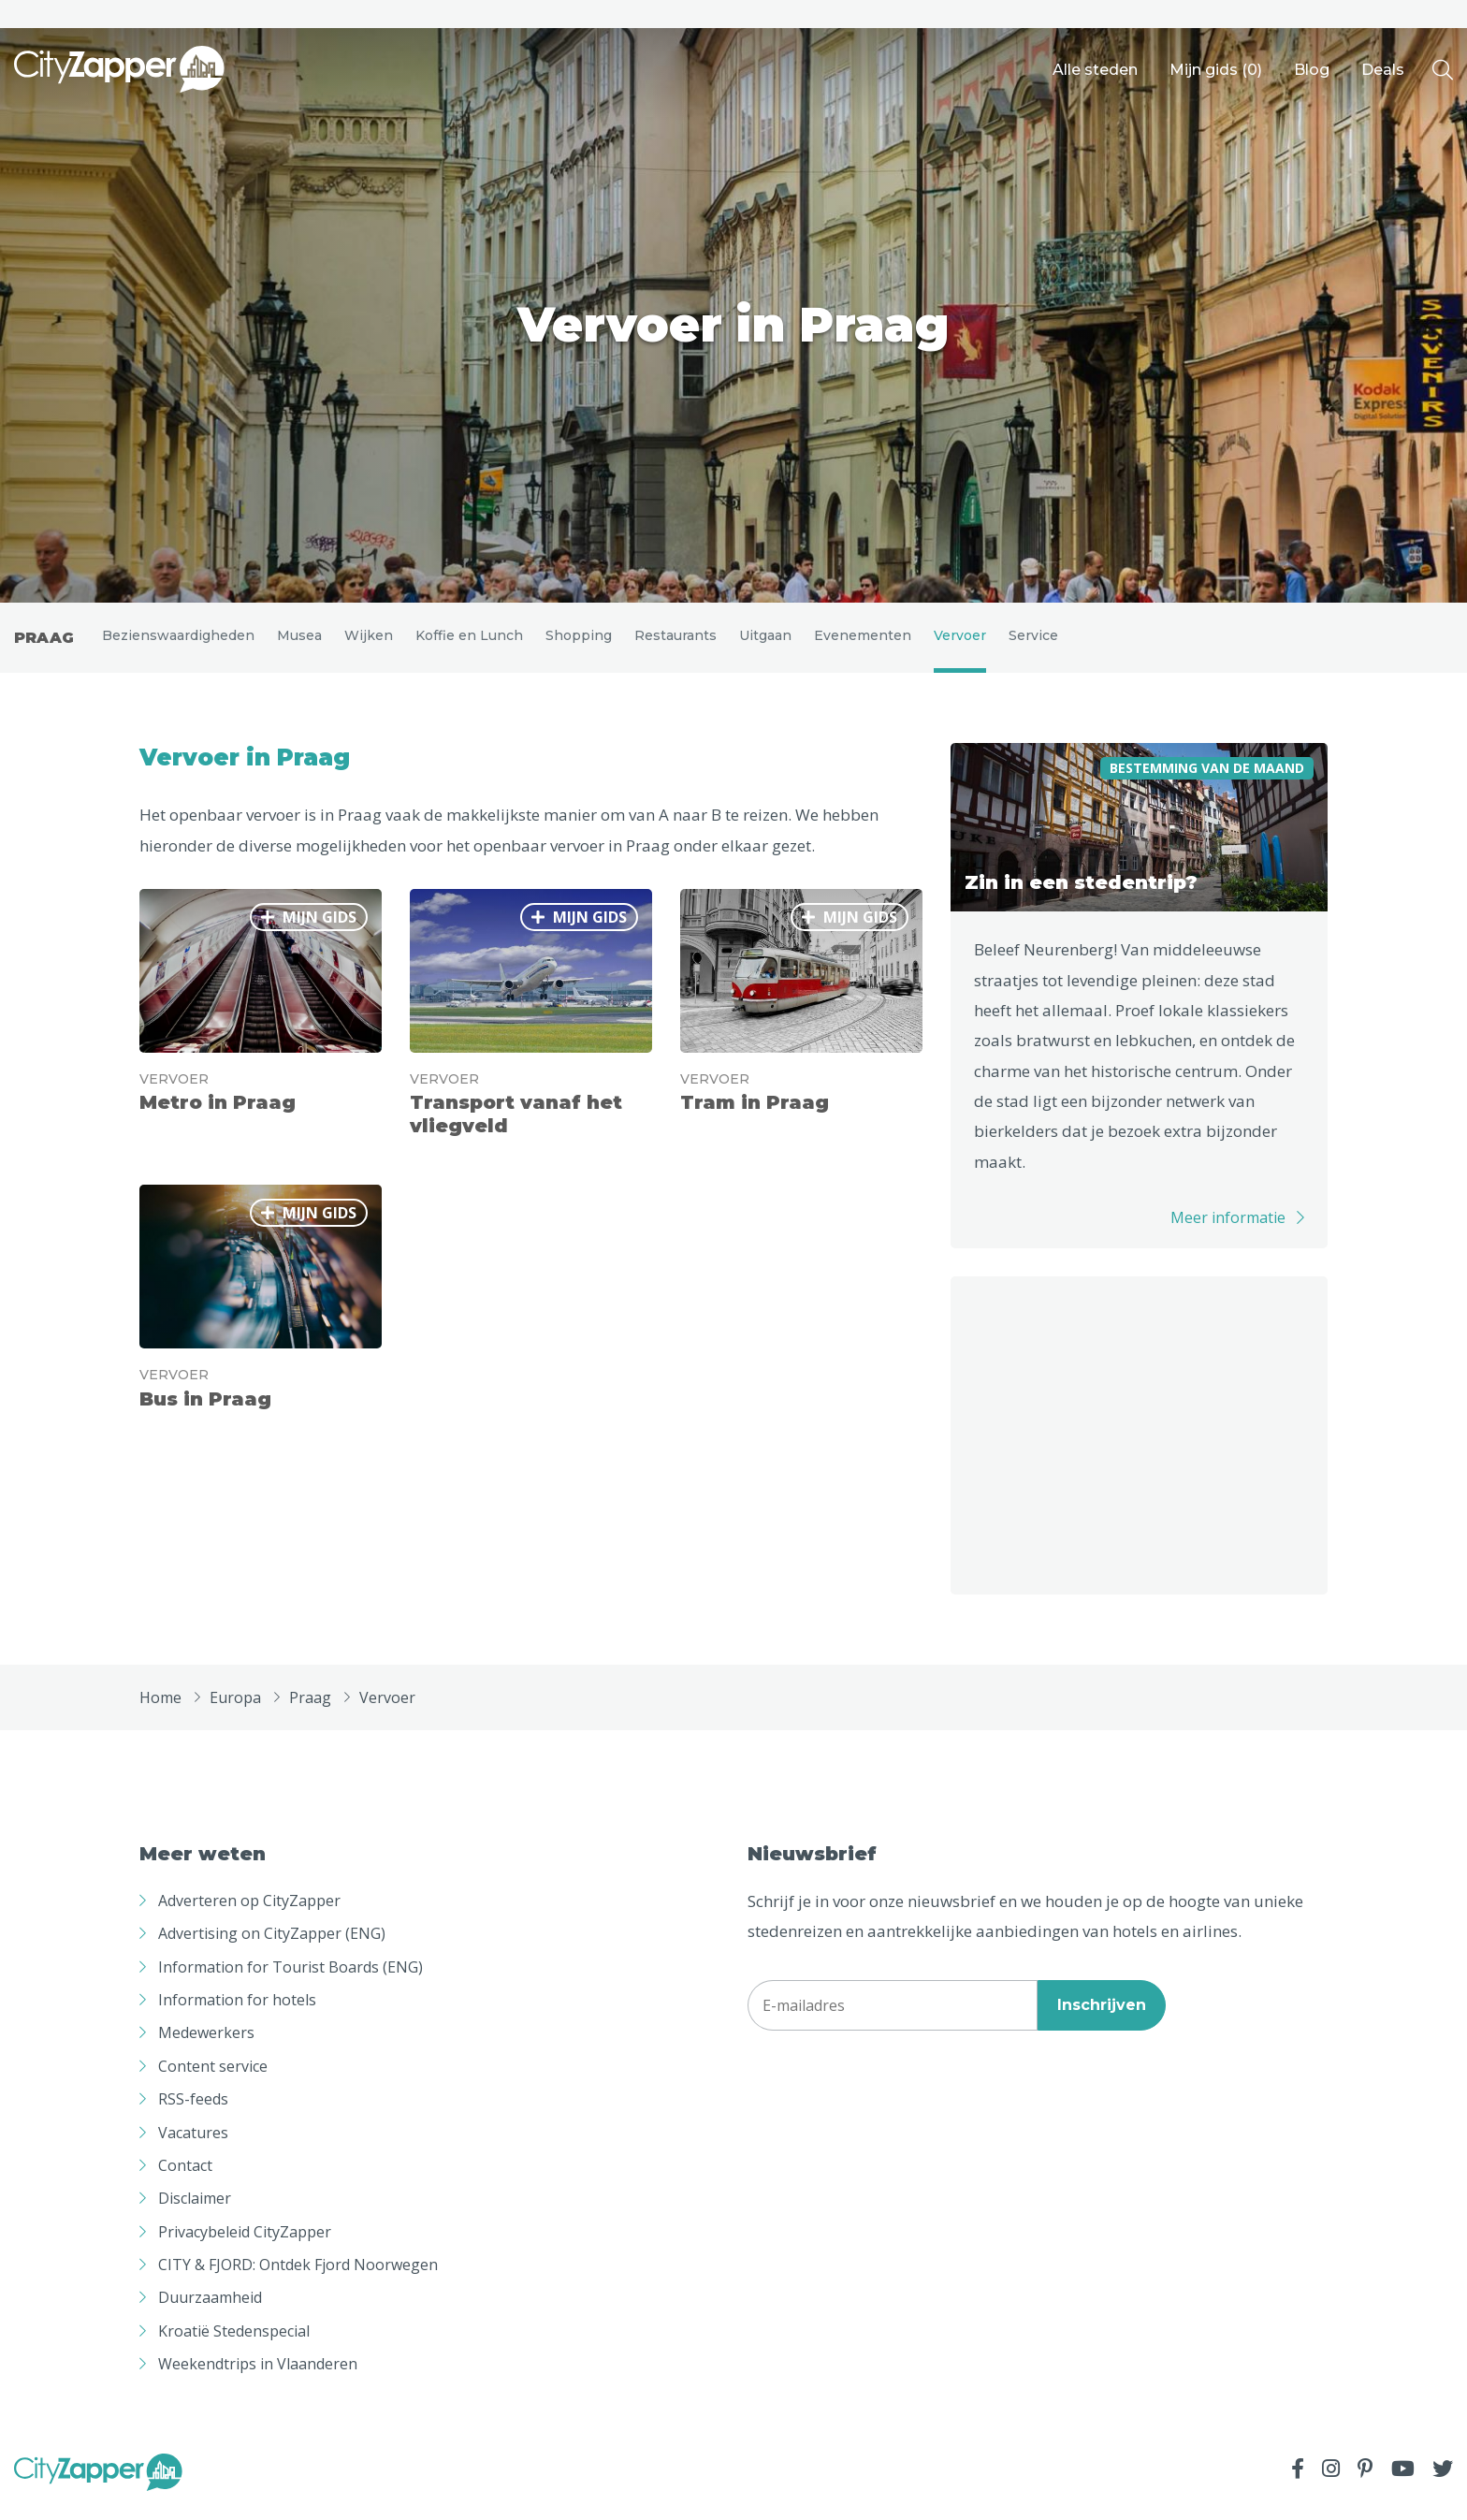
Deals (1382, 70)
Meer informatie (1227, 1230)
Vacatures (193, 2145)
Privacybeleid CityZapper (244, 2245)
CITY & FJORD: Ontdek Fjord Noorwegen (298, 2278)
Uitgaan (765, 642)
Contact (185, 2178)
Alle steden (1095, 70)
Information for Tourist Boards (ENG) (290, 1980)
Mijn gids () (1215, 70)
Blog (1311, 70)
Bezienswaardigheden (178, 642)
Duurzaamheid (210, 2311)
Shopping (578, 642)
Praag (44, 644)
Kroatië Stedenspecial (234, 2344)
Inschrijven (1101, 2019)
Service (1033, 642)
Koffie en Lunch (469, 642)
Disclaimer (194, 2212)
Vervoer (960, 642)
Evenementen (862, 642)
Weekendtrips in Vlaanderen (257, 2377)
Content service (213, 2079)
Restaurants (675, 642)
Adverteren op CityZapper (249, 1913)
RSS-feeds (193, 2113)
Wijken (368, 642)
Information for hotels (237, 2013)
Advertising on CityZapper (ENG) (271, 1947)
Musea (299, 642)
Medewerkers (206, 2046)
